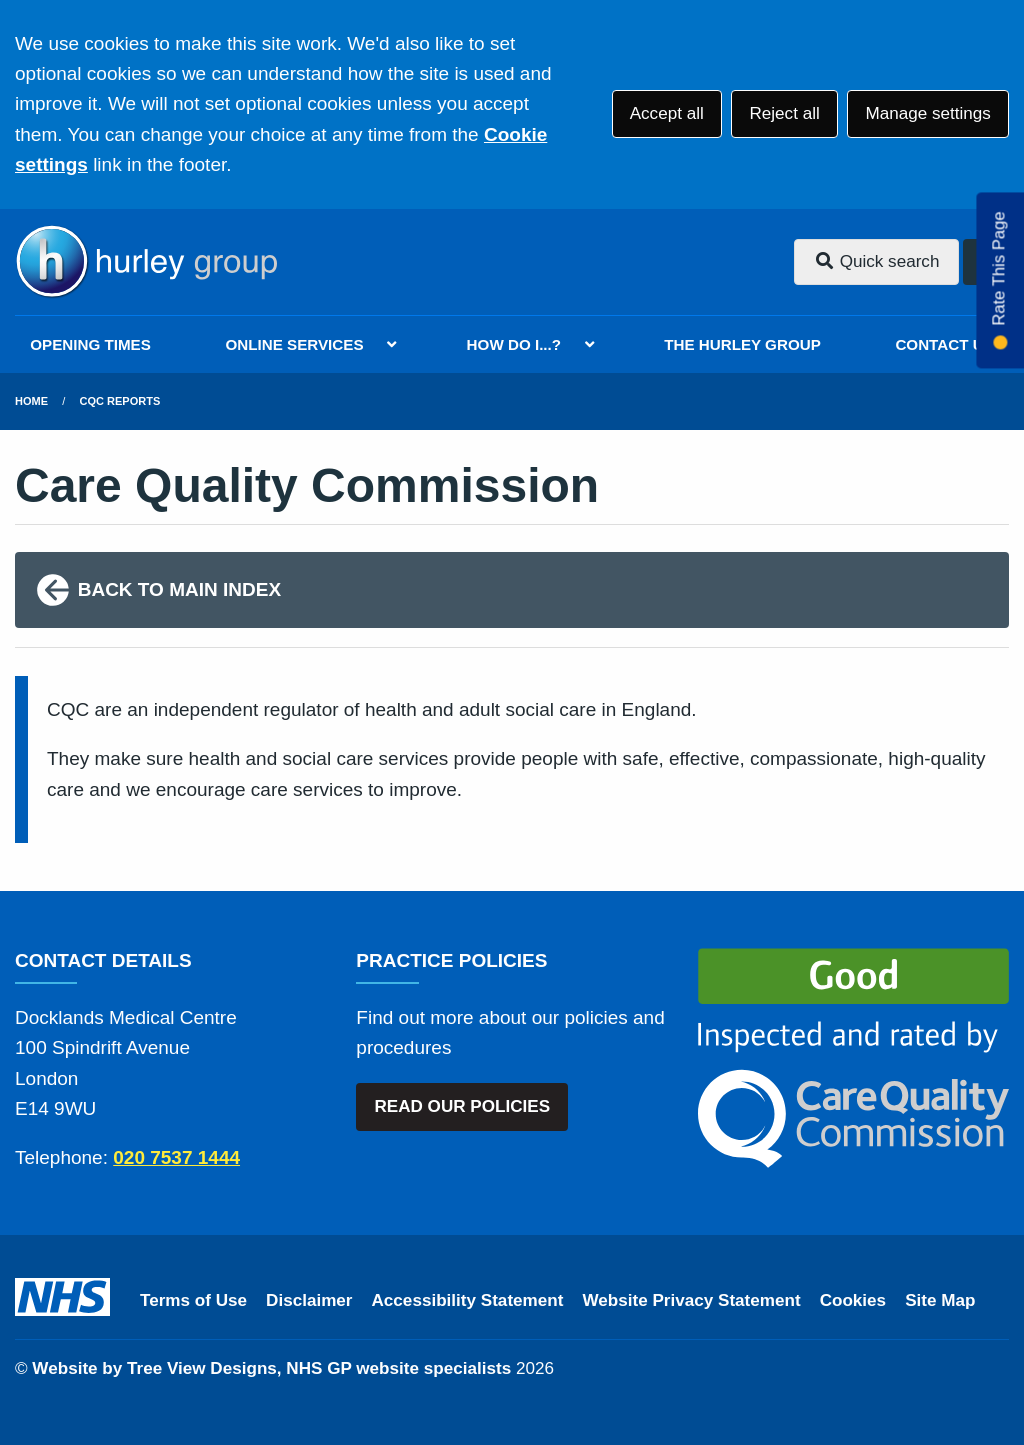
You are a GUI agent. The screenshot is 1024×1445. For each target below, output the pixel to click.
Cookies (853, 1300)
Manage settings (927, 113)
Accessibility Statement (468, 1300)
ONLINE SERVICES (294, 344)
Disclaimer (309, 1300)
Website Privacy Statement (691, 1300)
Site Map (940, 1300)
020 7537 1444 (176, 1157)
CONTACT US (944, 344)
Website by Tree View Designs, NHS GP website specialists (271, 1368)
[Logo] (146, 262)
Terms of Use (193, 1300)
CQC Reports (120, 401)
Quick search (877, 261)
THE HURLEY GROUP (742, 344)
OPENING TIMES (90, 344)
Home (31, 401)
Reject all (784, 113)
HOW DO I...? (514, 344)
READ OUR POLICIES (462, 1106)
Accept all (667, 113)
